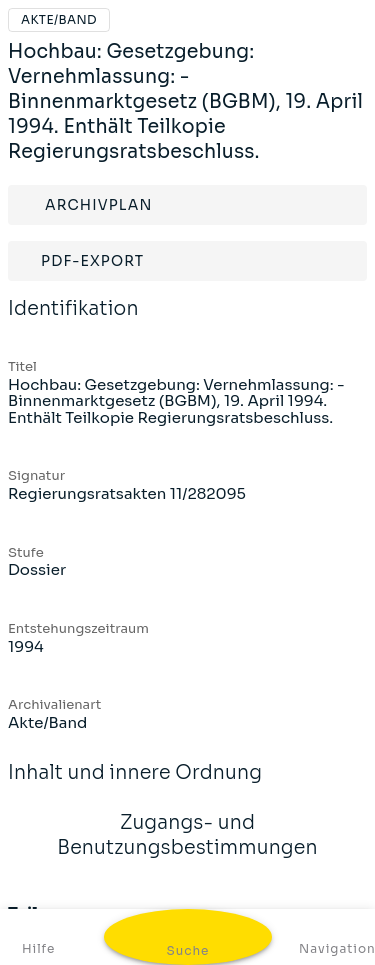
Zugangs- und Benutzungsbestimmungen (187, 848)
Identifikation (73, 322)
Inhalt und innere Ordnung (135, 786)
